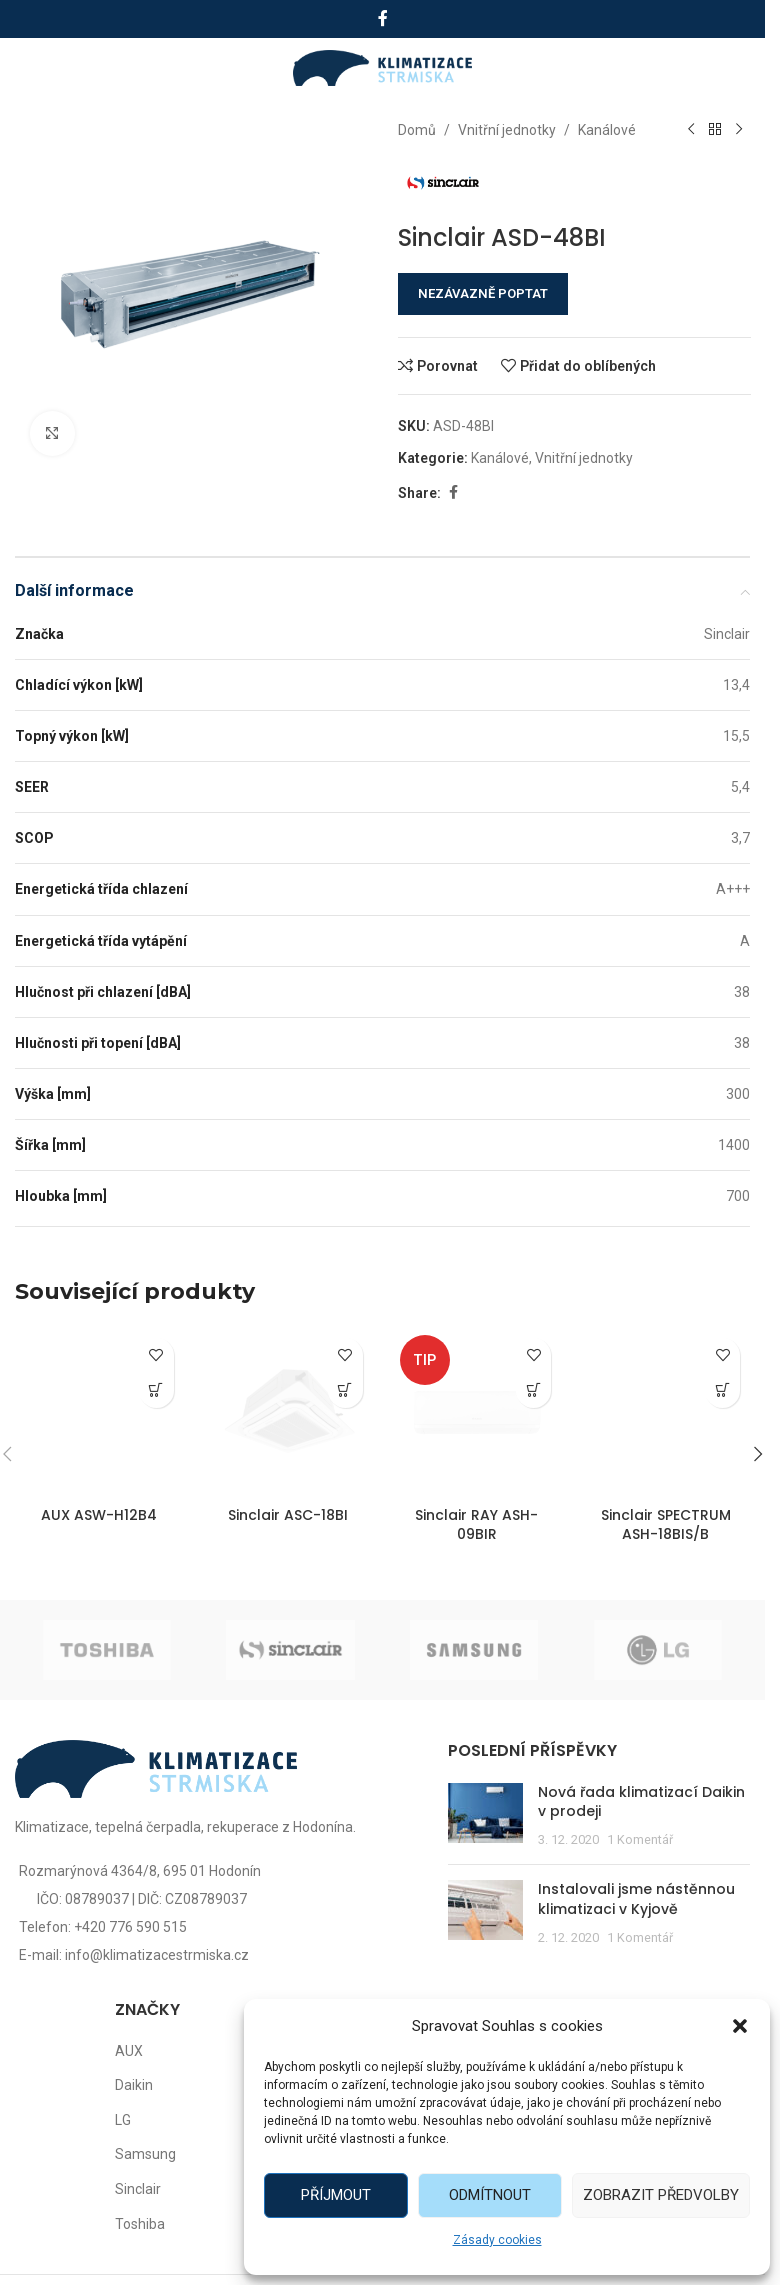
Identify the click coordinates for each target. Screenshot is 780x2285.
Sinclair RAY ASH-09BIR (476, 1525)
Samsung (145, 2154)
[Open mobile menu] (37, 68)
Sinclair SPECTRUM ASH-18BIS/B (666, 1525)
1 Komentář (640, 1839)
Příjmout (336, 2195)
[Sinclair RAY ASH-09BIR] (477, 1412)
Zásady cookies (497, 2240)
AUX (129, 2051)
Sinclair (138, 2189)
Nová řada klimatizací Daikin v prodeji (641, 1802)
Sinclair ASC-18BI (288, 1515)
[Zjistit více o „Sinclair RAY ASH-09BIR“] (533, 1390)
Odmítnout (490, 2195)
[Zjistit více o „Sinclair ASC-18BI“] (345, 1390)
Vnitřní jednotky (507, 130)
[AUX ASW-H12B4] (99, 1412)
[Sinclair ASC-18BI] (288, 1412)
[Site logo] (382, 67)
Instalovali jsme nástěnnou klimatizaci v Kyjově (636, 1899)
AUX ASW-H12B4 (99, 1515)
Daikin (134, 2085)
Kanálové (607, 130)
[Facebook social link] (383, 18)
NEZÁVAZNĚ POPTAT (483, 293)
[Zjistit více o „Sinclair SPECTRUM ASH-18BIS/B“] (722, 1390)
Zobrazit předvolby (661, 2195)
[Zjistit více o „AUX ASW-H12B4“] (156, 1390)
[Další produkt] (738, 130)
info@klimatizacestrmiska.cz (157, 1955)
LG (123, 2120)
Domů (417, 130)
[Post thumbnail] (485, 1816)
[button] (740, 2026)
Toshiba (140, 2224)
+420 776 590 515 (130, 1927)
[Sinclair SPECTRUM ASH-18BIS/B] (665, 1412)
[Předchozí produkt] (690, 130)
